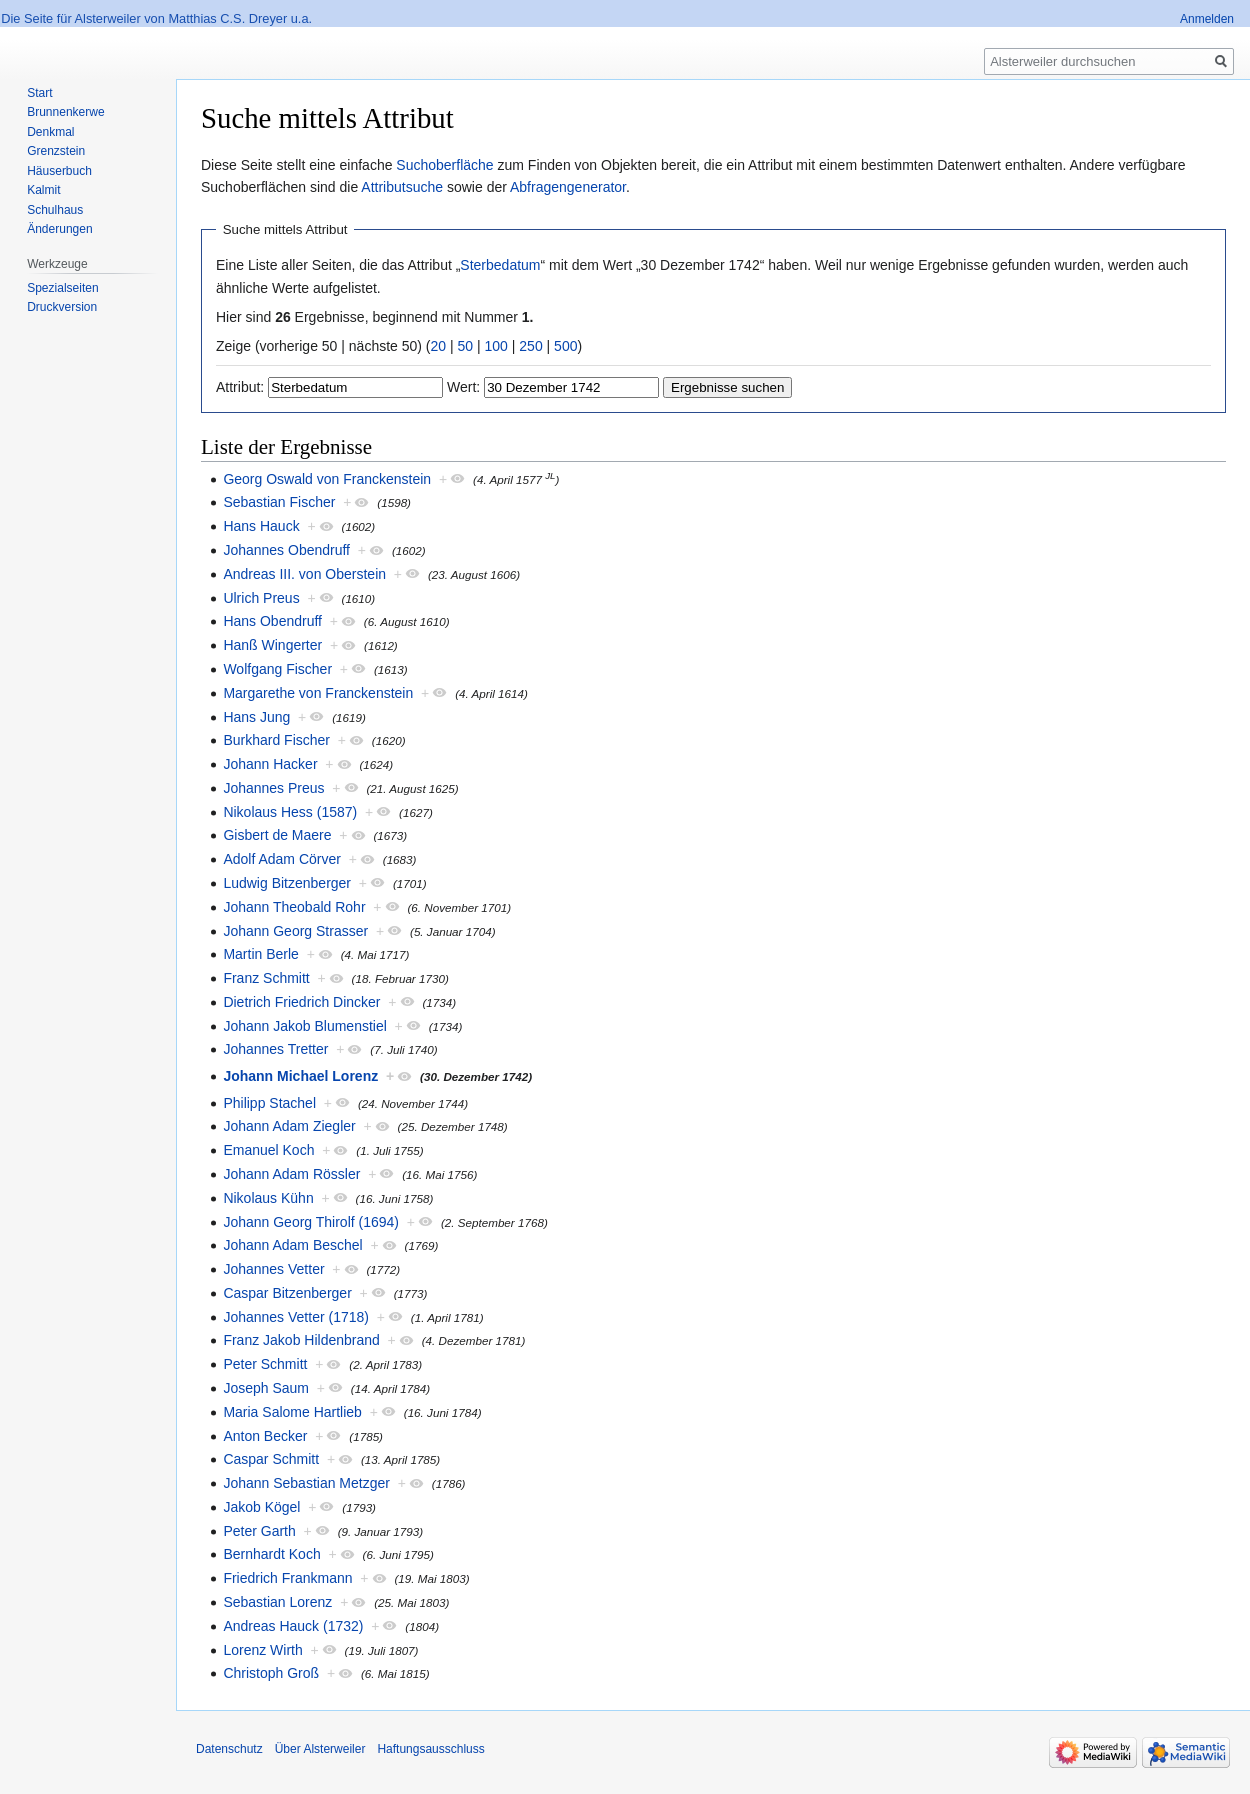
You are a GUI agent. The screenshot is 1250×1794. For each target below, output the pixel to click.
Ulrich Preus (261, 598)
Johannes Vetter (273, 1269)
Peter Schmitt (265, 1364)
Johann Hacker (270, 764)
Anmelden (1207, 19)
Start (39, 93)
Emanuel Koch (268, 1150)
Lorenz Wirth (262, 1650)
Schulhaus (55, 210)
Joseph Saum (266, 1388)
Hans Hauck (261, 526)
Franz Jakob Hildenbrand (301, 1340)
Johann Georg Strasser (295, 931)
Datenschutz (229, 1749)
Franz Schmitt (266, 978)
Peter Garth (259, 1531)
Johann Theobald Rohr (294, 907)
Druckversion (62, 307)
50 (466, 346)
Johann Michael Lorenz (300, 1076)
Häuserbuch (59, 171)
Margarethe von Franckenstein (318, 693)
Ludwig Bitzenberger (287, 883)
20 (439, 346)
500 (565, 346)
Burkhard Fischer (276, 740)
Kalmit (43, 190)
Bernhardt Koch (271, 1554)
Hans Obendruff (272, 621)
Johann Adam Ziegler (289, 1126)
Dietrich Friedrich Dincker (301, 1002)
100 (496, 346)
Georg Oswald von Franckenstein (327, 479)
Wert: (463, 387)
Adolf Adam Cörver (282, 859)
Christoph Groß (271, 1673)
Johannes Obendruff (286, 550)
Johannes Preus (273, 788)
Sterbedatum (500, 265)
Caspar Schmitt (271, 1459)
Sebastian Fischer (279, 502)
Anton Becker (265, 1436)
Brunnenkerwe (65, 112)
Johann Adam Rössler (291, 1174)
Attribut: (240, 387)
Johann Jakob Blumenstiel (304, 1026)
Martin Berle (260, 954)
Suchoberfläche (444, 165)
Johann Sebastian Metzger (306, 1483)
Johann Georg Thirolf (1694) (311, 1222)
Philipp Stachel (269, 1103)
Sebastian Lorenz (277, 1602)
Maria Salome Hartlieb (292, 1412)
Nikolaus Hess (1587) (290, 812)
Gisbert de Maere (277, 835)
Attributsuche (402, 187)
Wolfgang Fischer (277, 669)
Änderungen (59, 229)
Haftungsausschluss (430, 1749)
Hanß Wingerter (272, 645)
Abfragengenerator (568, 187)
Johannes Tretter (275, 1049)
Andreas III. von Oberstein (304, 574)
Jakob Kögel (261, 1507)
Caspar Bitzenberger (287, 1293)
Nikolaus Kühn (268, 1198)
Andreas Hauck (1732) (293, 1626)
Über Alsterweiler (320, 1749)
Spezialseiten (62, 288)
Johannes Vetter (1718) (296, 1317)
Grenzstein (56, 151)
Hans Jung (256, 717)
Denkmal (50, 132)
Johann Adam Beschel (292, 1245)
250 (530, 346)
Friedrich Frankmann (287, 1578)
